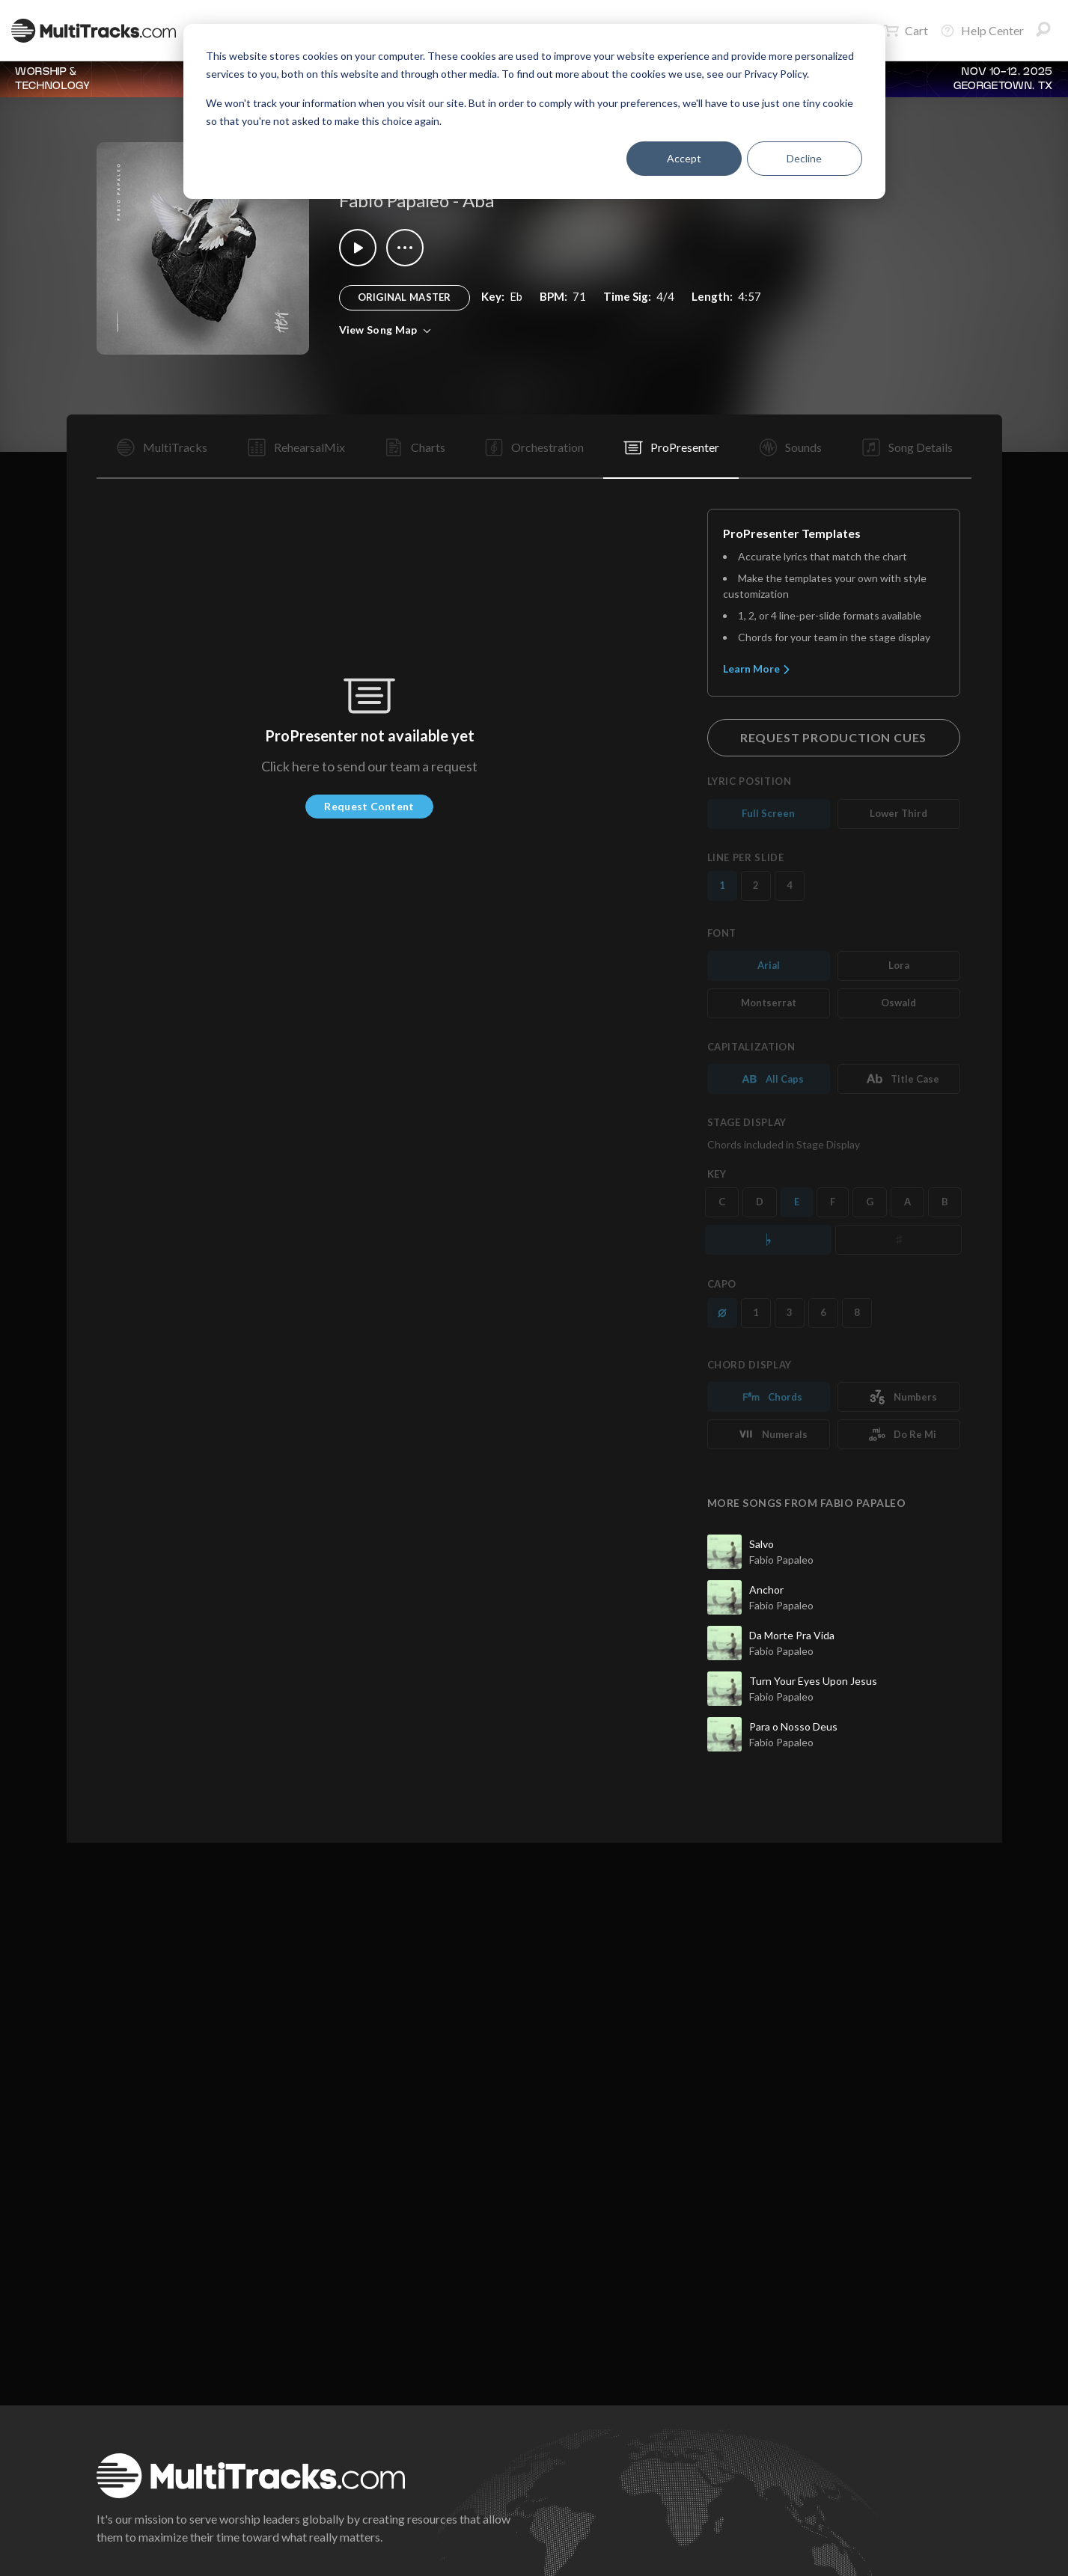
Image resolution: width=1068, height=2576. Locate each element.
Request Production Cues (833, 737)
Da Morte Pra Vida (791, 1635)
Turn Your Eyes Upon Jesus (813, 1680)
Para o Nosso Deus (793, 1726)
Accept (684, 158)
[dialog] (534, 111)
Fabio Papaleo (394, 200)
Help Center (982, 30)
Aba (478, 200)
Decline (804, 158)
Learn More (757, 668)
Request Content (369, 806)
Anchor (766, 1589)
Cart (906, 30)
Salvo (761, 1544)
